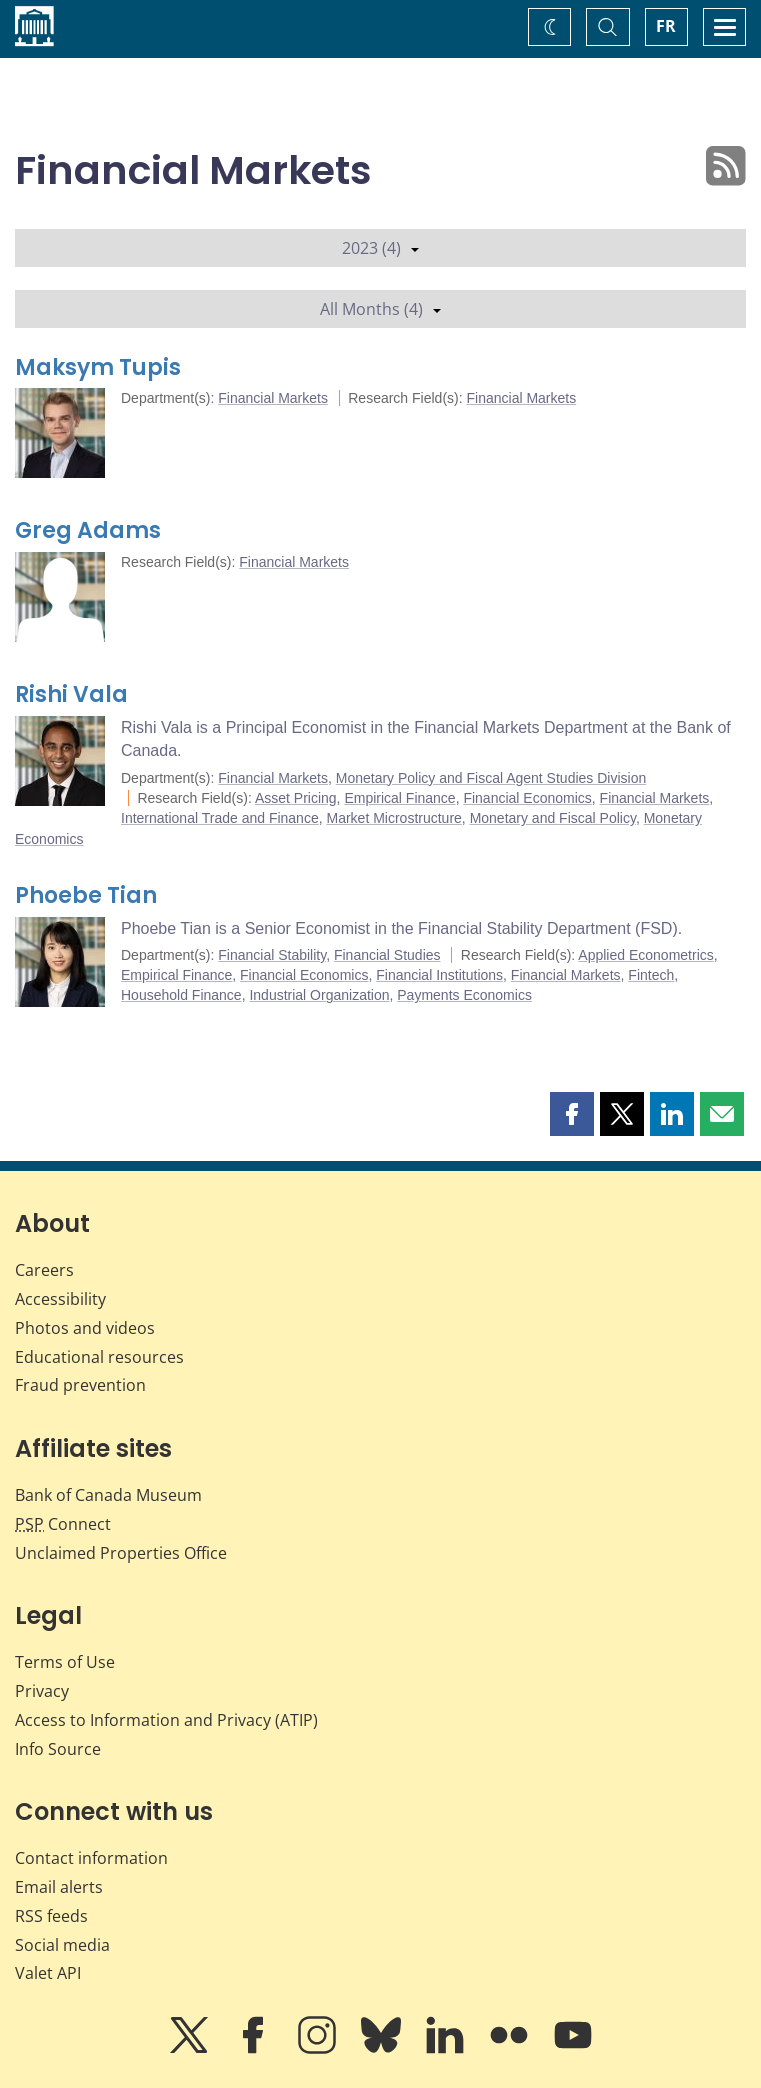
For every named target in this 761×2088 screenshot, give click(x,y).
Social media (62, 1945)
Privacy (42, 1691)
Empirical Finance (399, 798)
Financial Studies (387, 955)
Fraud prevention (80, 1385)
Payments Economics (464, 995)
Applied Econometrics (645, 955)
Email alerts (59, 1887)
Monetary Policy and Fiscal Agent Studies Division (491, 778)
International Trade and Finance (220, 818)
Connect (63, 1524)
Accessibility (60, 1299)
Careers (44, 1270)
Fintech (651, 975)
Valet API (48, 1973)
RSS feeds (51, 1916)
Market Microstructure (393, 818)
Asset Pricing (296, 798)
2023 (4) (380, 248)
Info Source (58, 1749)
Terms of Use (65, 1662)
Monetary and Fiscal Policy (553, 818)
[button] (572, 1114)
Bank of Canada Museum (108, 1495)
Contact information (91, 1858)
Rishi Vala (71, 694)
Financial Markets (273, 398)
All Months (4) (380, 309)
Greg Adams (88, 530)
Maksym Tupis (98, 367)
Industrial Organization (319, 995)
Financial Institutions (439, 975)
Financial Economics (527, 798)
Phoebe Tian (86, 895)
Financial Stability (272, 955)
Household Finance (181, 995)
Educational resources (99, 1357)
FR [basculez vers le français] (666, 26)
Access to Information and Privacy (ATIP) (166, 1720)
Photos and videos (85, 1328)
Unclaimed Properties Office (121, 1553)
